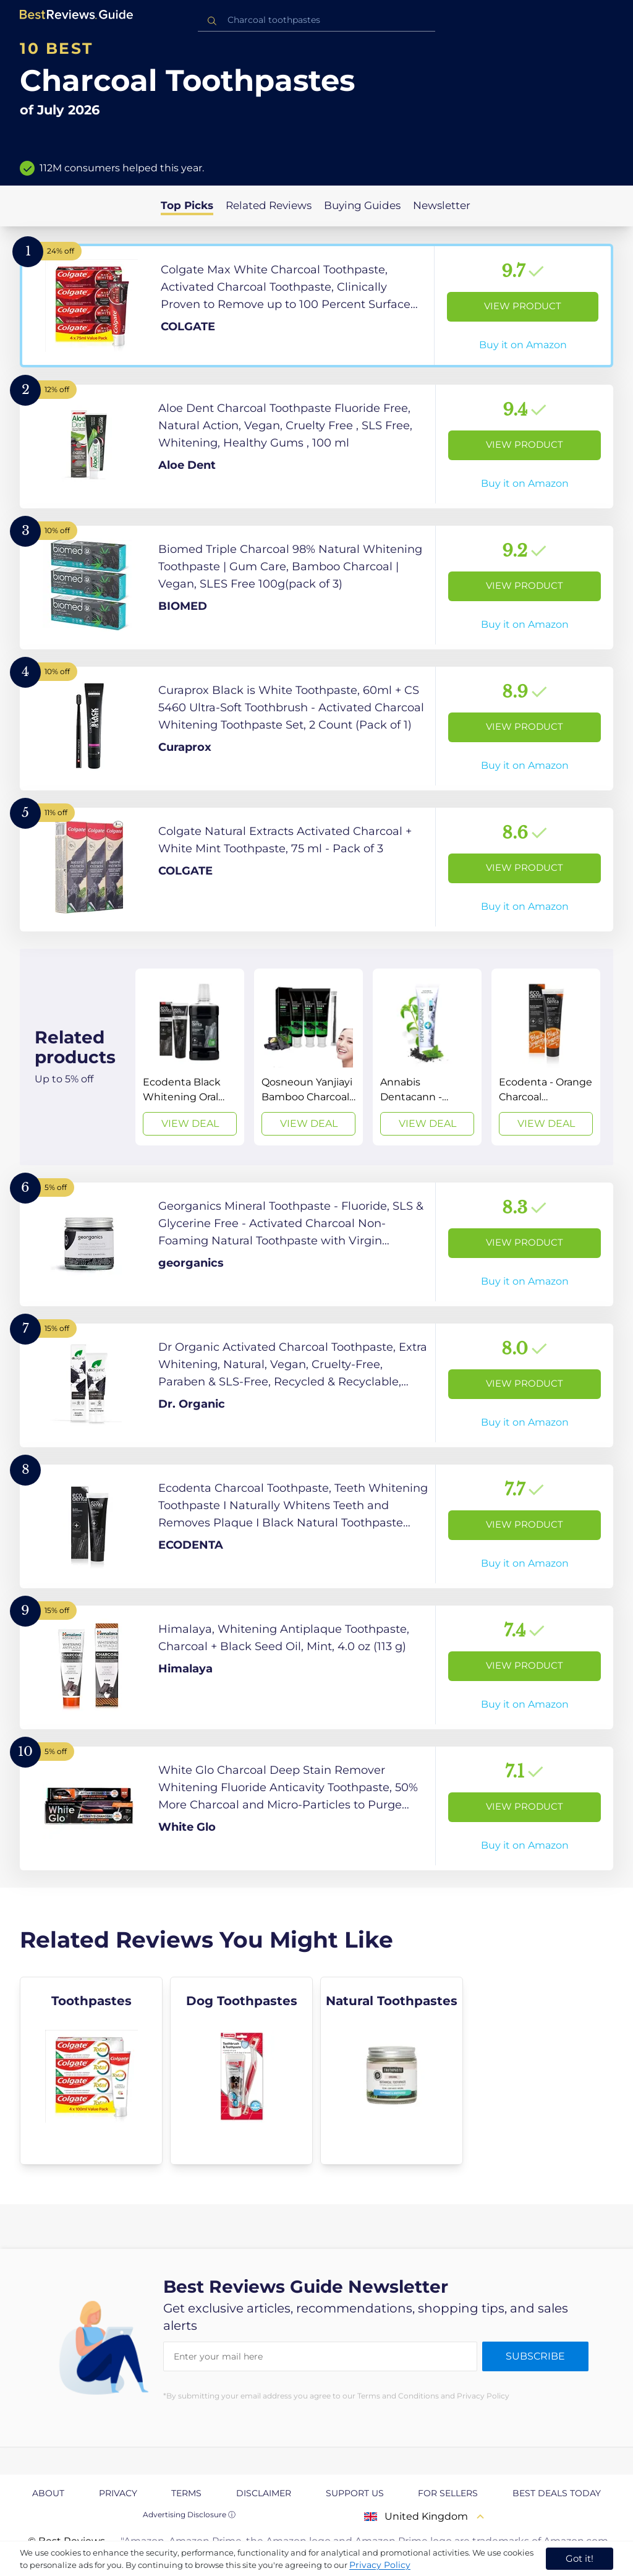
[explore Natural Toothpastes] (391, 2071)
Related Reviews (269, 205)
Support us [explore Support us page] (355, 2493)
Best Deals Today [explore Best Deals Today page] (556, 2493)
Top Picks (187, 205)
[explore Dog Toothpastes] (241, 2071)
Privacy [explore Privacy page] (118, 2493)
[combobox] (316, 20)
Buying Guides (362, 205)
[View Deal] (189, 1057)
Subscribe (535, 2356)
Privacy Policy (379, 2564)
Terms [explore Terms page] (186, 2493)
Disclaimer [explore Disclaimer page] (263, 2493)
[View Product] (316, 305)
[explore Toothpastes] (91, 2071)
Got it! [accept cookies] (579, 2558)
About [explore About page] (48, 2493)
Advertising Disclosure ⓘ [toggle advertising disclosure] (189, 2514)
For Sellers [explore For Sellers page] (448, 2493)
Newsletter (441, 205)
